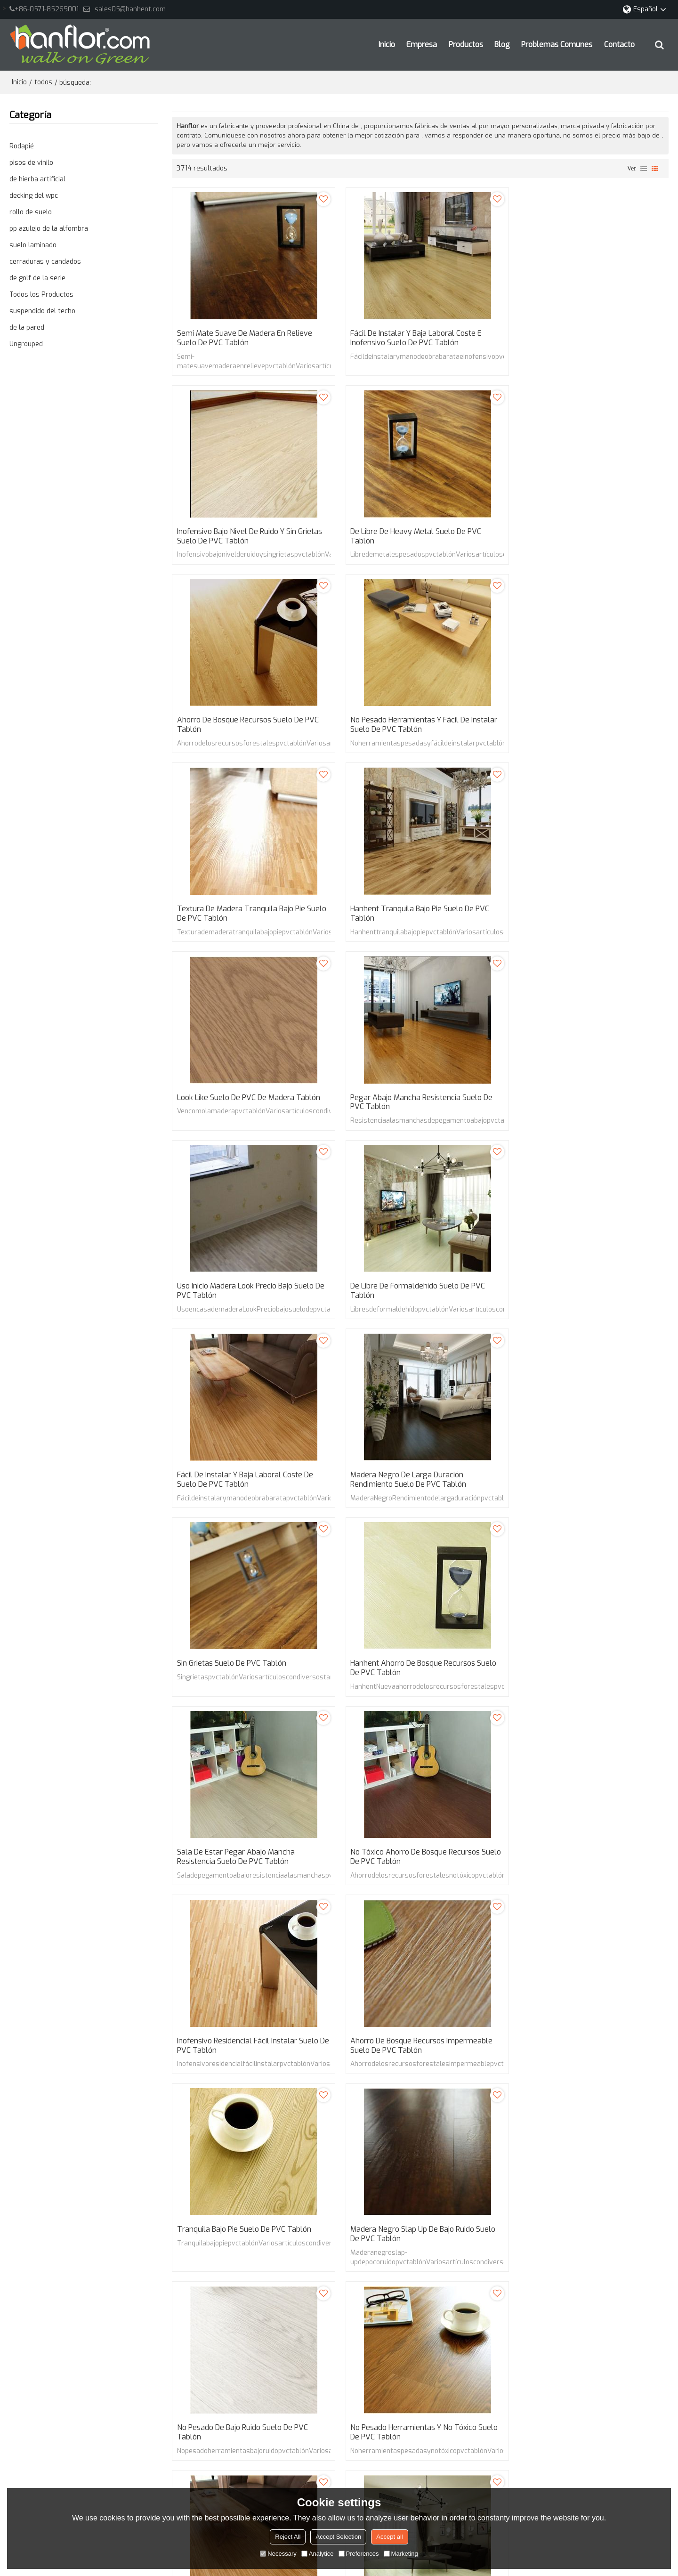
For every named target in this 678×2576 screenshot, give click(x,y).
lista (643, 168)
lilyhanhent (378, 2366)
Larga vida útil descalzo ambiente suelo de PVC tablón (415, 2061)
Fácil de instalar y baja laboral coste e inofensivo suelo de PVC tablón (412, 338)
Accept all (389, 2536)
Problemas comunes (556, 44)
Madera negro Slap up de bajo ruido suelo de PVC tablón (249, 1673)
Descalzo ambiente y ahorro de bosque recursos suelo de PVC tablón (583, 2061)
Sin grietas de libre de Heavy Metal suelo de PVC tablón (248, 2061)
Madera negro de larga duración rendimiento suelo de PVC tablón (404, 1105)
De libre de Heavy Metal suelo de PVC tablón (242, 537)
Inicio (387, 44)
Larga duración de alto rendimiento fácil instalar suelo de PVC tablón (416, 1872)
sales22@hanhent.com (397, 2347)
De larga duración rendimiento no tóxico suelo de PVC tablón (586, 1872)
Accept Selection (338, 2536)
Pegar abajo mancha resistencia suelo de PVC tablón (248, 916)
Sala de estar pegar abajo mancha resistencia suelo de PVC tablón (405, 1294)
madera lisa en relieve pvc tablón (306, 2163)
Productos (466, 44)
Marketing (401, 2553)
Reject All (287, 2536)
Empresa (421, 44)
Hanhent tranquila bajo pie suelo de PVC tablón (415, 726)
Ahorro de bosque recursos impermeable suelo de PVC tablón (417, 1483)
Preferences (359, 2553)
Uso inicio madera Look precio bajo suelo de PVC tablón (419, 916)
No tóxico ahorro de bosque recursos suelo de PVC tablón (580, 1294)
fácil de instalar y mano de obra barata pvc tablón (563, 2163)
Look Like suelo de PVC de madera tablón (586, 722)
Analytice (317, 2553)
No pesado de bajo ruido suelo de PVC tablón (411, 1673)
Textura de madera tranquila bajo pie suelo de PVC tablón (241, 726)
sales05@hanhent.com (130, 9)
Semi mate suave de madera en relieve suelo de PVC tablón (244, 338)
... (335, 2110)
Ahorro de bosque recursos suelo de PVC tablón (417, 537)
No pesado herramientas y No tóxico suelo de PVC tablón (589, 1673)
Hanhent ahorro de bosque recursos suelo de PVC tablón (250, 1294)
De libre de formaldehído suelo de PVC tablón (582, 916)
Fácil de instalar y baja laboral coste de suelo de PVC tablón (245, 1105)
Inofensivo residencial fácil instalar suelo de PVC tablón (248, 1483)
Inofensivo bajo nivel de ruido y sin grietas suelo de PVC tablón (588, 338)
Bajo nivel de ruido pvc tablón (222, 2177)
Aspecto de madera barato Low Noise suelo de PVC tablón (241, 1872)
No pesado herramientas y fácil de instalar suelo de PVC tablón (589, 537)
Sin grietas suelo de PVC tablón (569, 1100)
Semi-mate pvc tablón (211, 2163)
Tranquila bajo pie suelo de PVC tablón (582, 1479)
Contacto (619, 44)
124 (353, 2110)
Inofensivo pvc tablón (442, 2163)
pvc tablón (383, 2163)
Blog (502, 44)
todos (43, 82)
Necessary (278, 2553)
